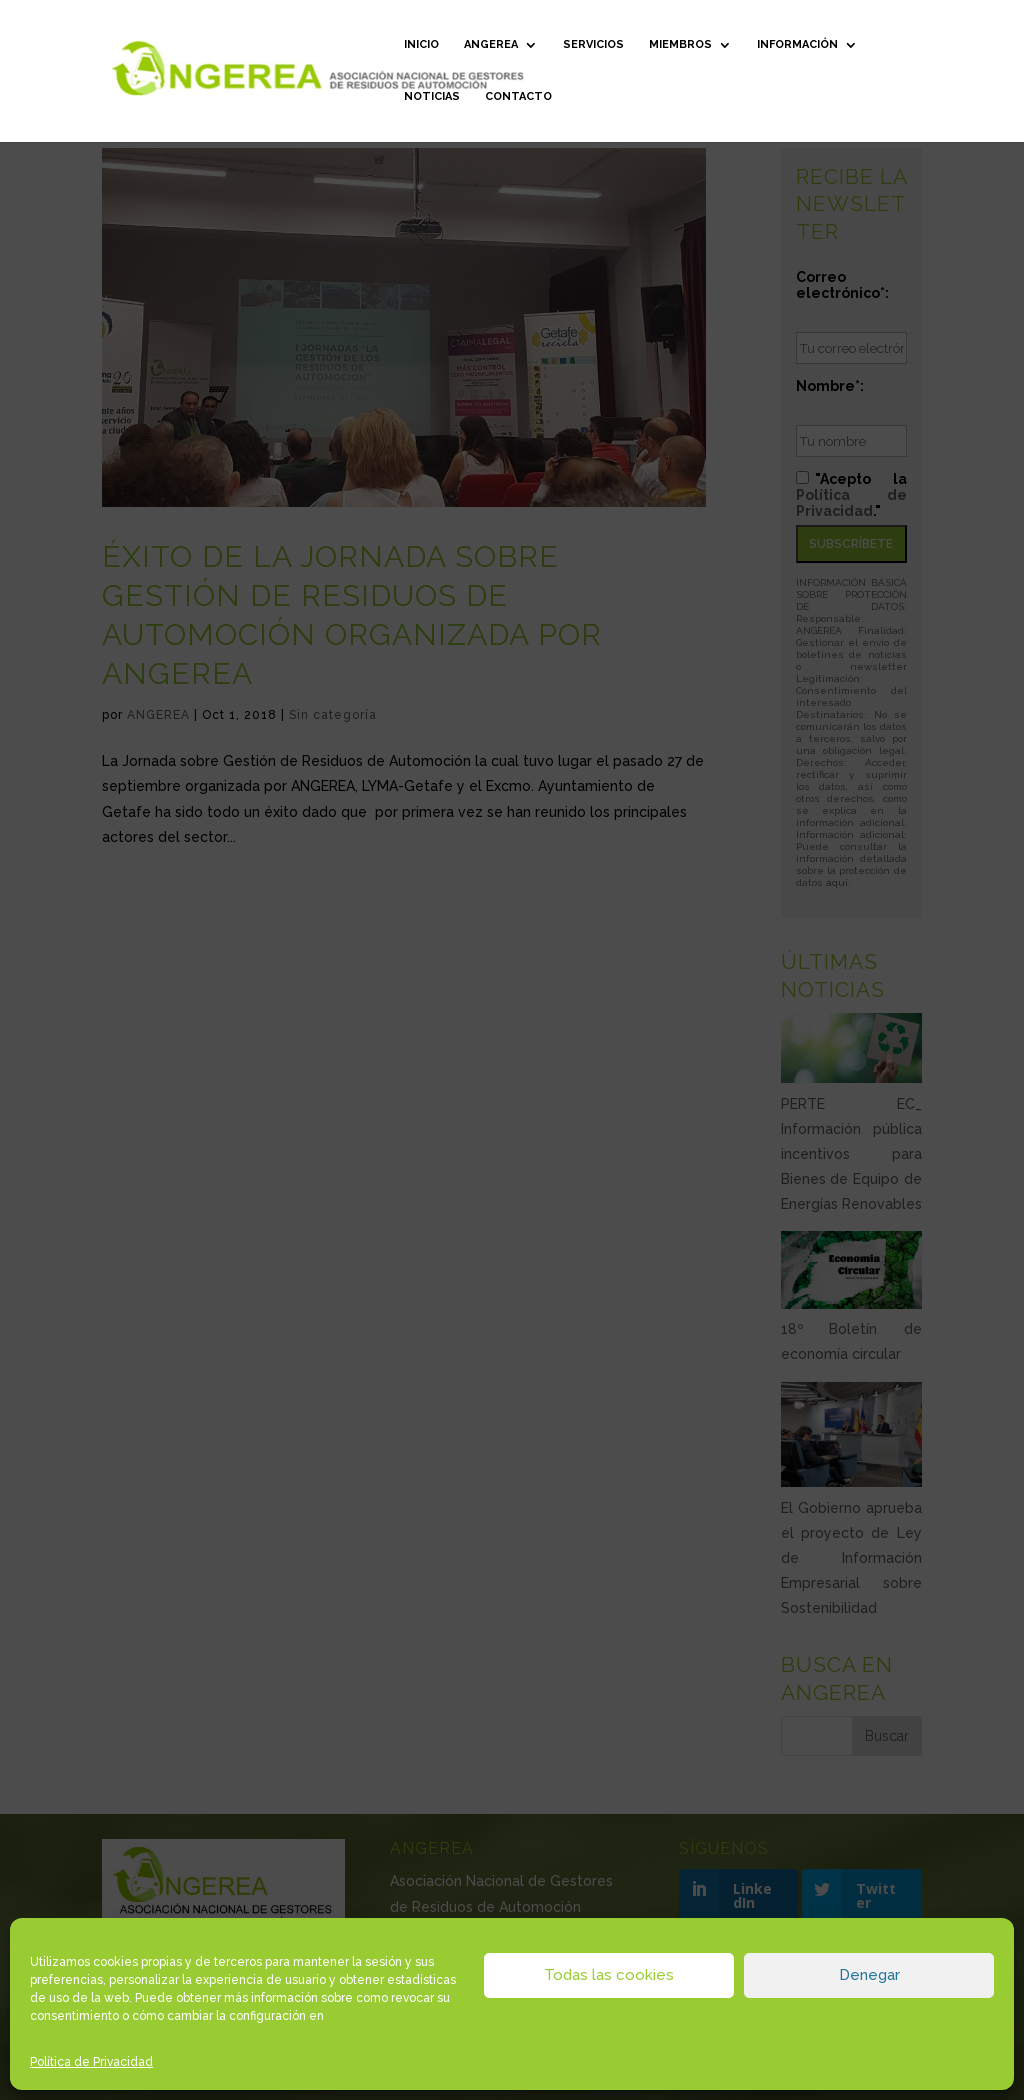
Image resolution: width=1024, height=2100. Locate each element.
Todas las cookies (609, 1975)
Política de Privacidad (91, 2062)
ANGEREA (491, 44)
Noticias (432, 96)
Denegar (869, 1975)
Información (797, 44)
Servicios (593, 44)
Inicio (421, 44)
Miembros (680, 44)
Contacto (518, 96)
